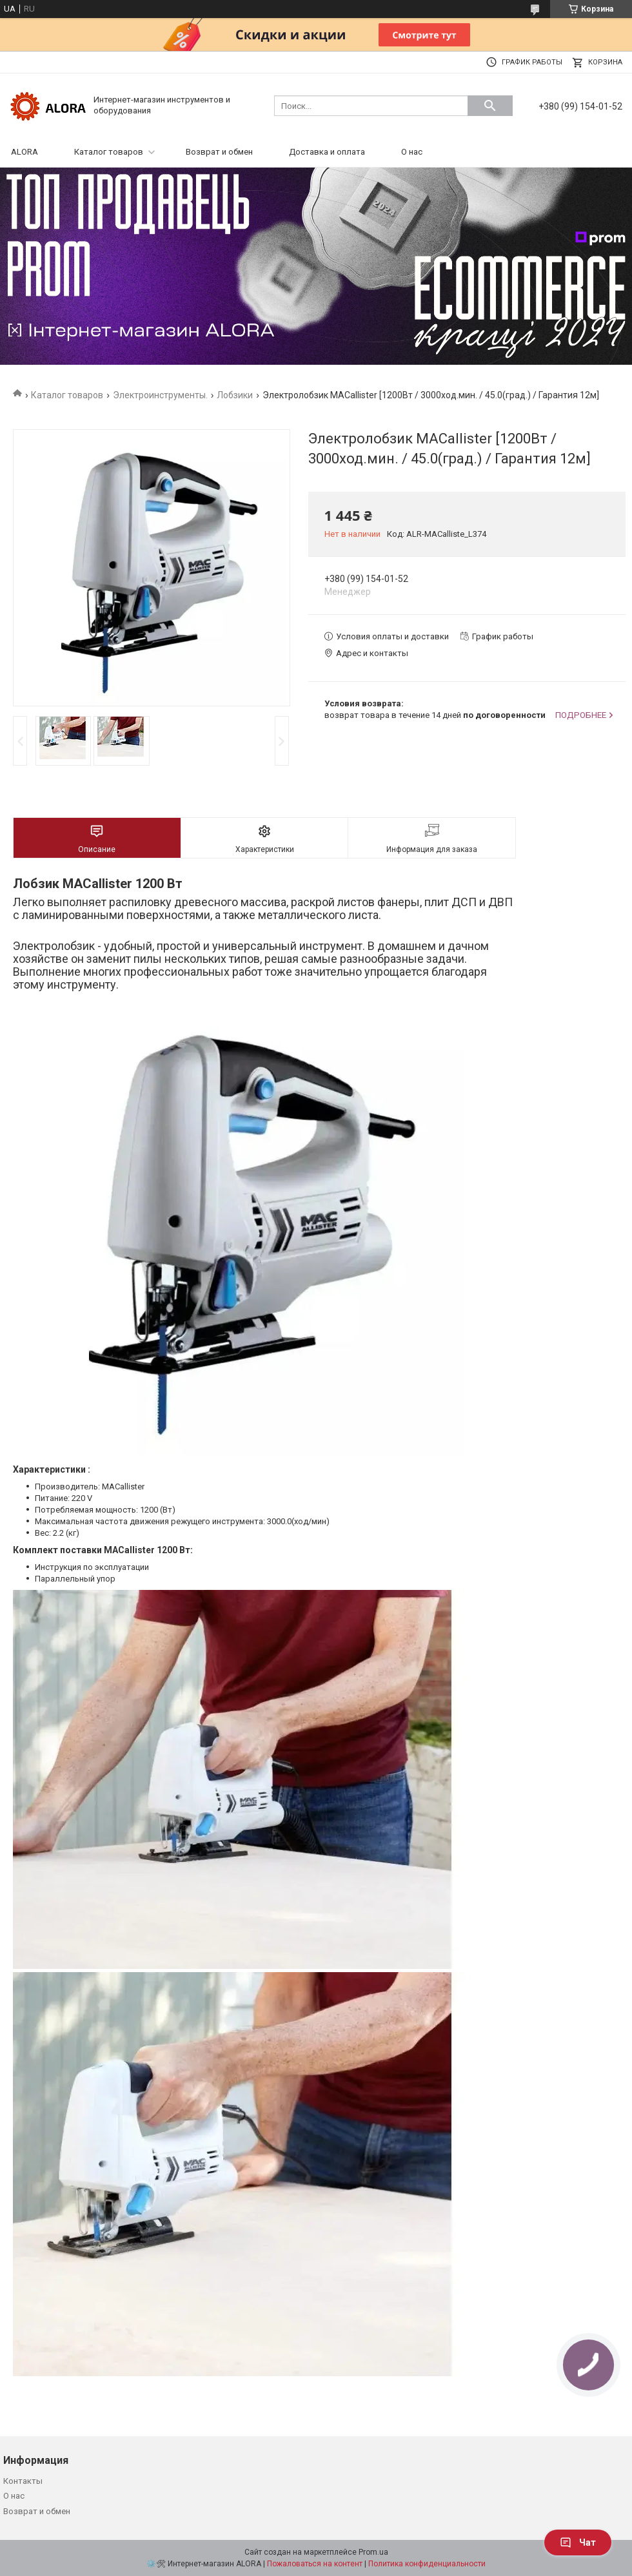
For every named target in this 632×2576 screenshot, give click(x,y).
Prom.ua (373, 2552)
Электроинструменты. (160, 395)
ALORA (24, 152)
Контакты (23, 2481)
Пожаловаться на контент (314, 2563)
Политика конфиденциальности (427, 2563)
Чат (578, 2542)
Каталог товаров (108, 152)
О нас (411, 152)
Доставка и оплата (327, 152)
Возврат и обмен (219, 152)
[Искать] (490, 105)
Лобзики (235, 395)
